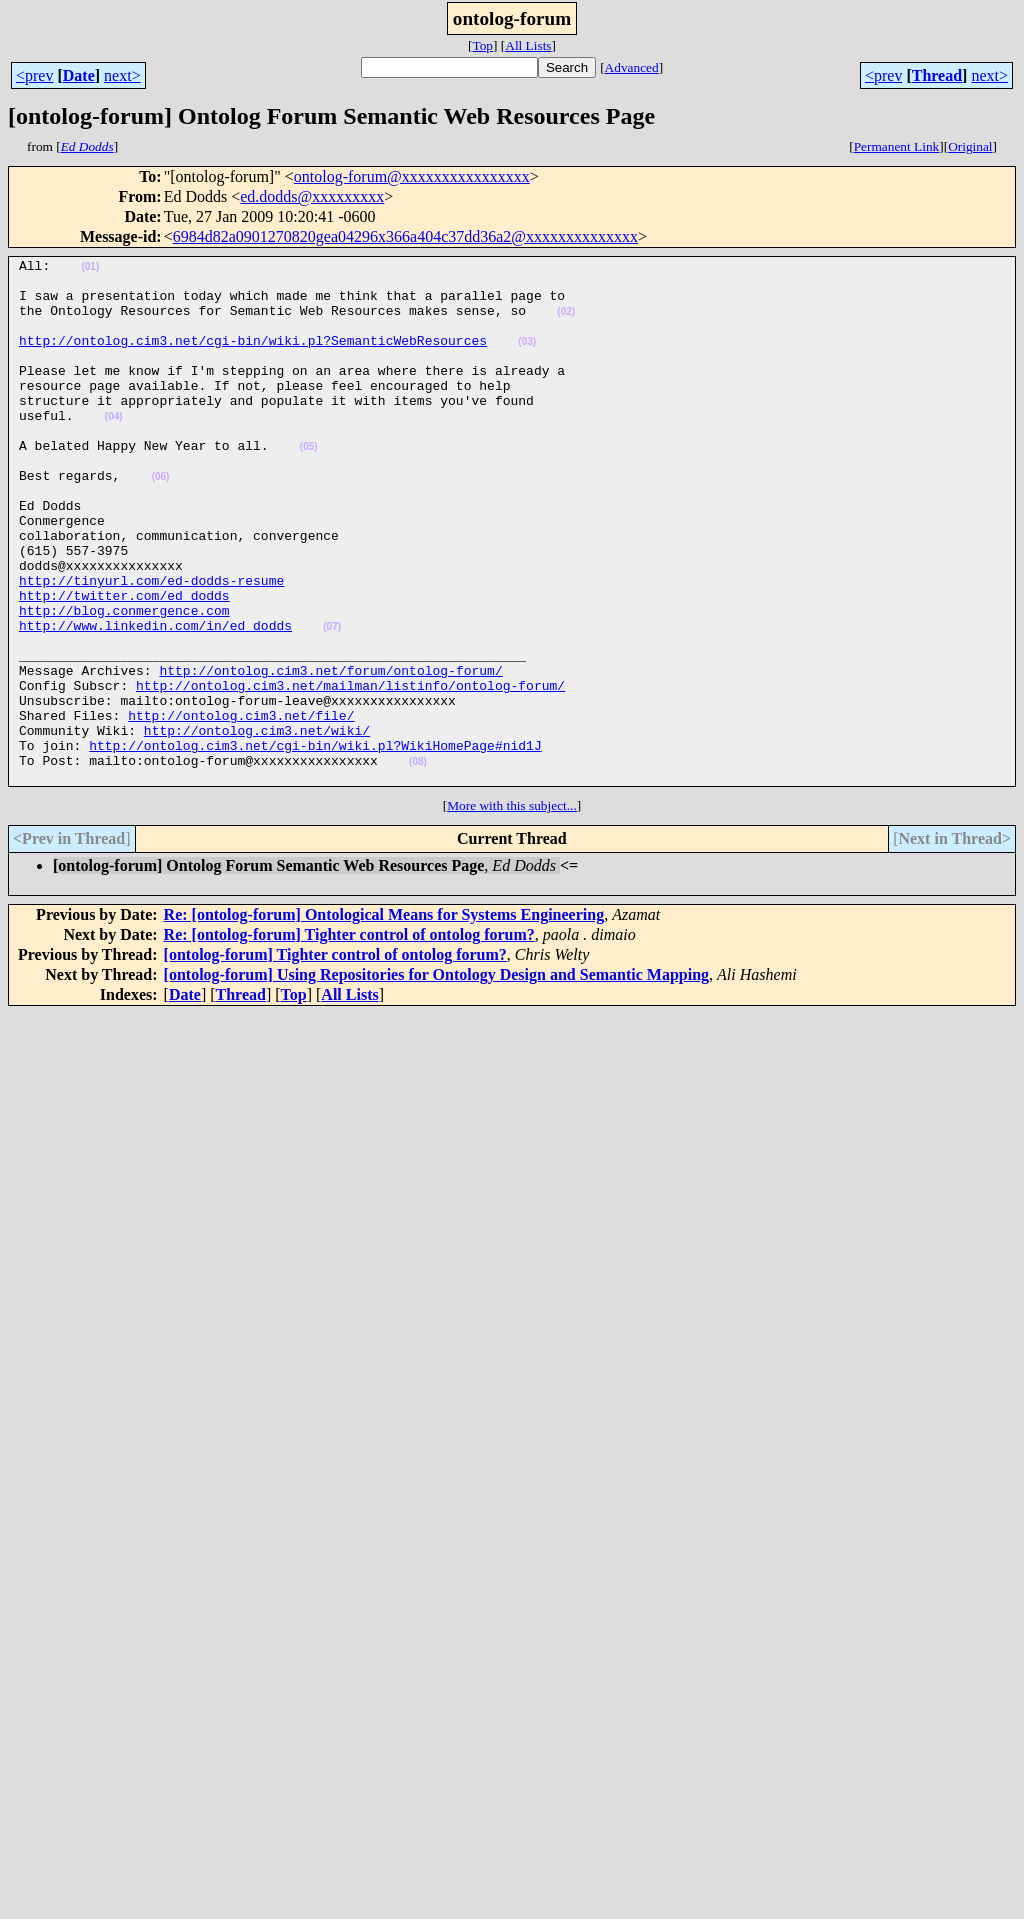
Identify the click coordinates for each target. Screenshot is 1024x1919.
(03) (527, 359)
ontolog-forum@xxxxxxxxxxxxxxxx (412, 176)
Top (482, 45)
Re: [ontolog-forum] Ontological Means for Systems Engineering (384, 1019)
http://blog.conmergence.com (124, 682)
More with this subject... (512, 910)
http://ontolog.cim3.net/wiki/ (257, 826)
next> (122, 75)
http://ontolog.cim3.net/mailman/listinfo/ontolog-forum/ (350, 772)
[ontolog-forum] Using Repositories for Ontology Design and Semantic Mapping (437, 1079)
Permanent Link (897, 146)
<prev (34, 75)
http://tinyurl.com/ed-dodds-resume (151, 646)
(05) (309, 485)
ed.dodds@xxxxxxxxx (312, 196)
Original (970, 146)
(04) (114, 449)
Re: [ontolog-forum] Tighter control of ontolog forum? (349, 1039)
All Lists (528, 45)
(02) (566, 323)
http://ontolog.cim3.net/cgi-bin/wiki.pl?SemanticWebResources (253, 358)
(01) (90, 269)
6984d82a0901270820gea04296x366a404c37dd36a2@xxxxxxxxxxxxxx (405, 236)
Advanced (632, 67)
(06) (161, 521)
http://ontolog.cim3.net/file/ (241, 808)
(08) (418, 863)
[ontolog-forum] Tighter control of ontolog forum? (335, 1059)
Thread (937, 75)
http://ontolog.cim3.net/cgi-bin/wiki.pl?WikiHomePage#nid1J (315, 844)
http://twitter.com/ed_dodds (124, 664)
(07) (332, 701)
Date (79, 75)
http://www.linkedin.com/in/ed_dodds (155, 700)
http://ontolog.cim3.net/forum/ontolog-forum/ (330, 754)
